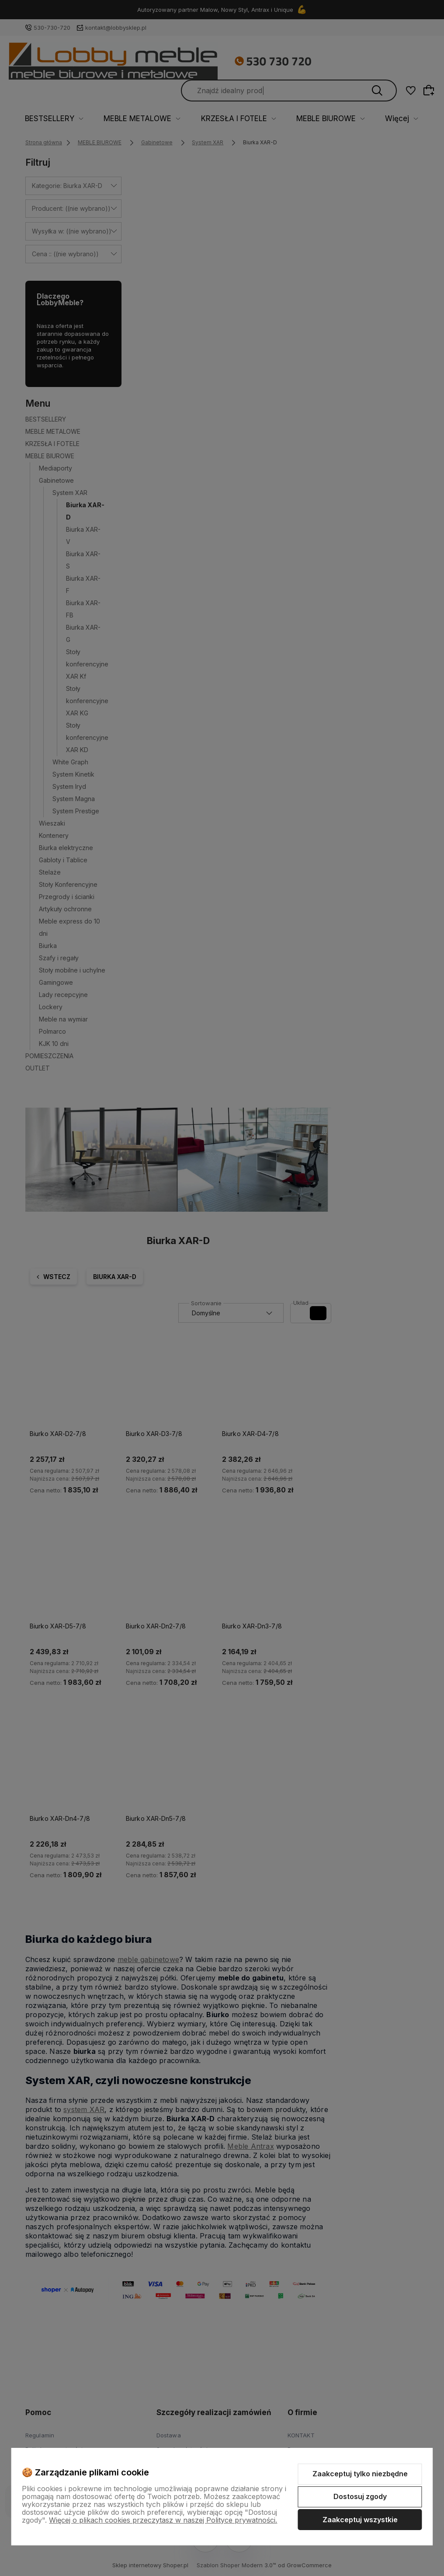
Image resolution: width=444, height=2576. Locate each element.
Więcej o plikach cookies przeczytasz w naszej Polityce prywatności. (163, 2520)
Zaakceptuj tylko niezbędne (360, 2473)
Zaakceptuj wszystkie (360, 2519)
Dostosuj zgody (360, 2496)
